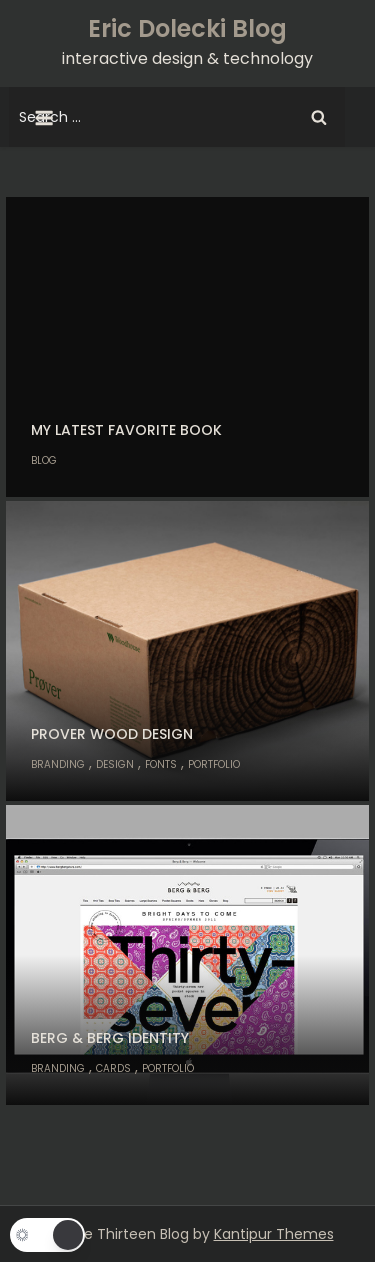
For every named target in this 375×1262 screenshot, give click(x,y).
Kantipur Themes (274, 1234)
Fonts (161, 764)
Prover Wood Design (112, 734)
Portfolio (214, 764)
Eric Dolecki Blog (187, 28)
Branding (58, 764)
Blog (44, 460)
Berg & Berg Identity (110, 1038)
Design (115, 764)
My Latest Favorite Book (126, 430)
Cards (113, 1068)
